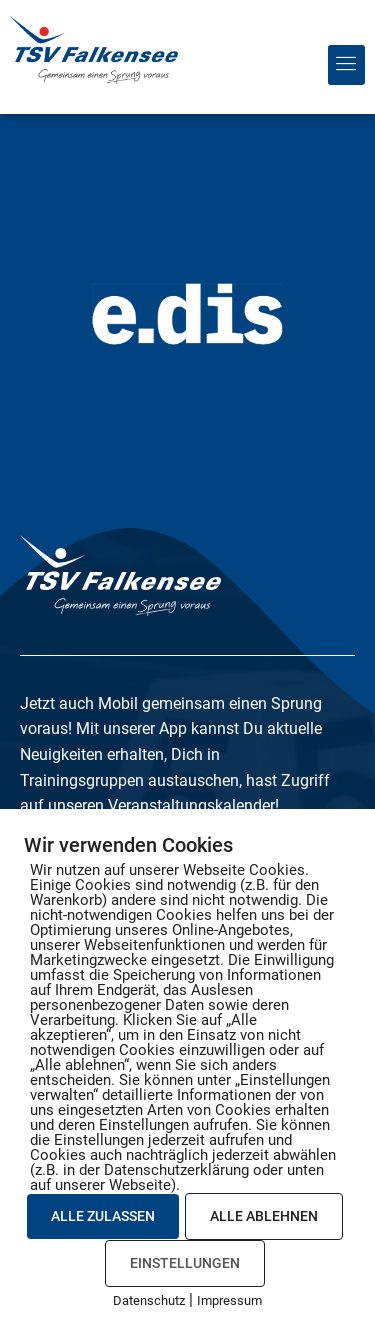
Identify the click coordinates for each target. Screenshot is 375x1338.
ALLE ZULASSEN (103, 1216)
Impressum (229, 1300)
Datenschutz (149, 1300)
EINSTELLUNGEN (185, 1263)
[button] (347, 65)
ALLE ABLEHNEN (264, 1216)
